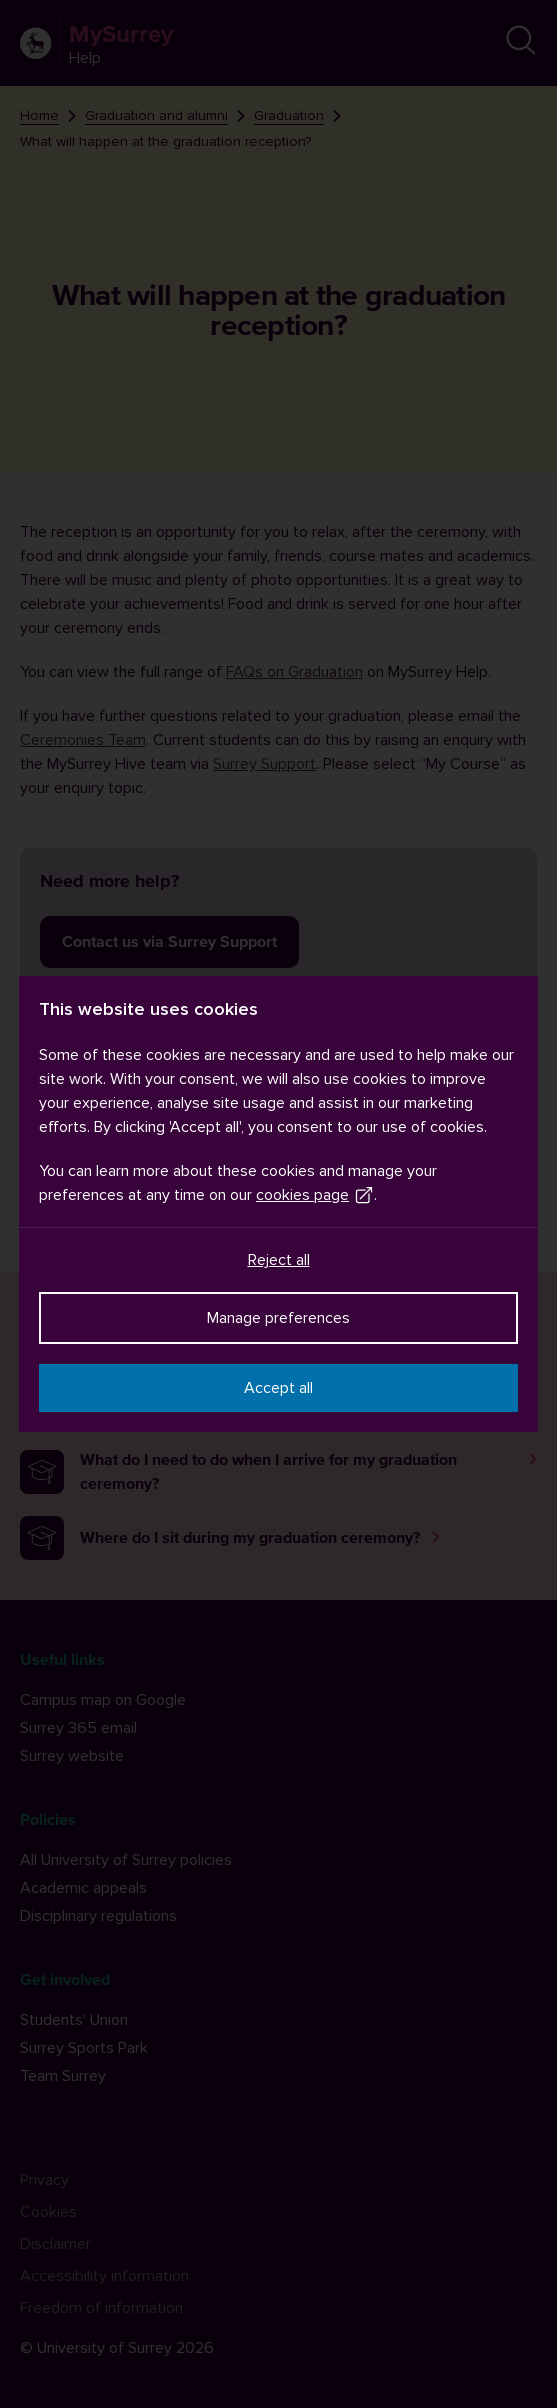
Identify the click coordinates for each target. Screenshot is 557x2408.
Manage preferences (278, 1318)
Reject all (279, 1260)
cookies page (315, 1195)
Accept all (278, 1388)
